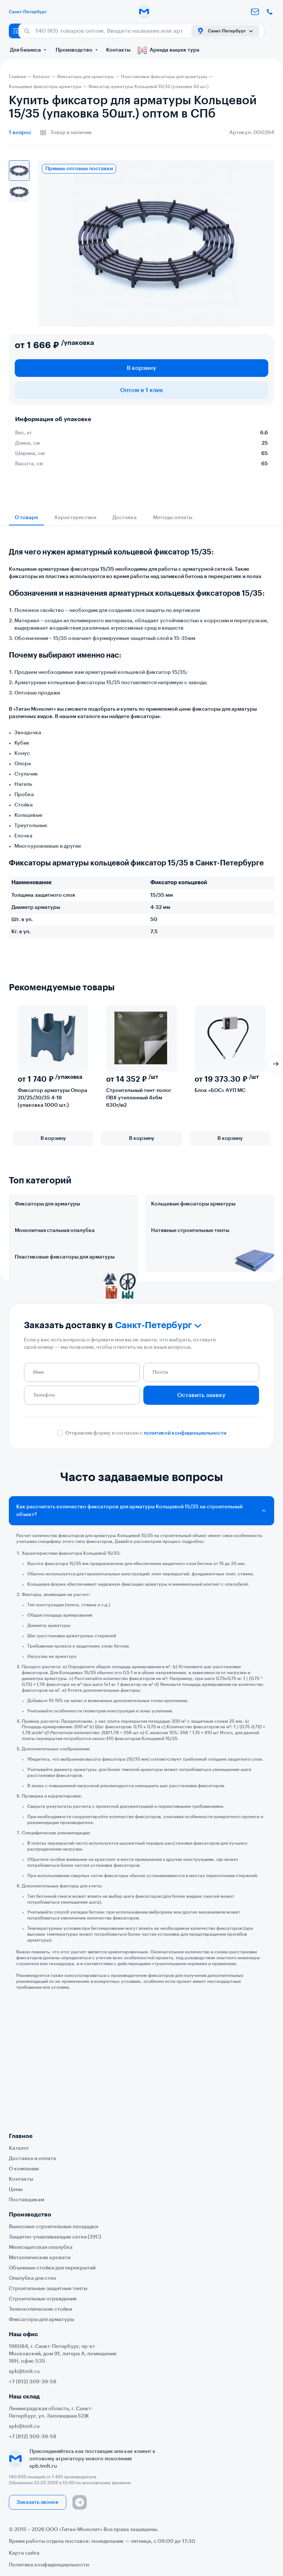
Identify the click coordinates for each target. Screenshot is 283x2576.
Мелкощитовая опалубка (41, 2247)
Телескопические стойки (40, 2309)
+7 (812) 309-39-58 (32, 2381)
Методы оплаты (172, 517)
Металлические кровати (39, 2257)
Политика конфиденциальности (49, 2565)
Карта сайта (24, 2553)
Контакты (118, 50)
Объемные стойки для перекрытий (52, 2268)
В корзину (141, 368)
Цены (15, 2189)
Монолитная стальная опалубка (55, 1263)
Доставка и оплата (32, 2158)
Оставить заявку (201, 1492)
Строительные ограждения (42, 2299)
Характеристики (75, 517)
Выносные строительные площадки (53, 2226)
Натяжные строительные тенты (190, 1263)
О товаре (26, 517)
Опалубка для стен (32, 2278)
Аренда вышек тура (168, 50)
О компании (24, 2168)
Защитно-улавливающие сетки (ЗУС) (55, 2237)
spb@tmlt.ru (24, 2371)
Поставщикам (26, 2199)
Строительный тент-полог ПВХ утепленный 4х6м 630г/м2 (138, 1098)
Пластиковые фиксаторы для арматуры (65, 1321)
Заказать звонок (38, 2502)
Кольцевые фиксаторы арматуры (193, 1204)
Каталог (19, 2148)
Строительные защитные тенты (48, 2288)
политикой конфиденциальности (185, 1530)
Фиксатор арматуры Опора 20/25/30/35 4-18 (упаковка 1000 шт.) (52, 1098)
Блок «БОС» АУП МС (220, 1090)
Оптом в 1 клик (141, 390)
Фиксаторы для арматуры (47, 1204)
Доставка (124, 517)
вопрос (20, 132)
